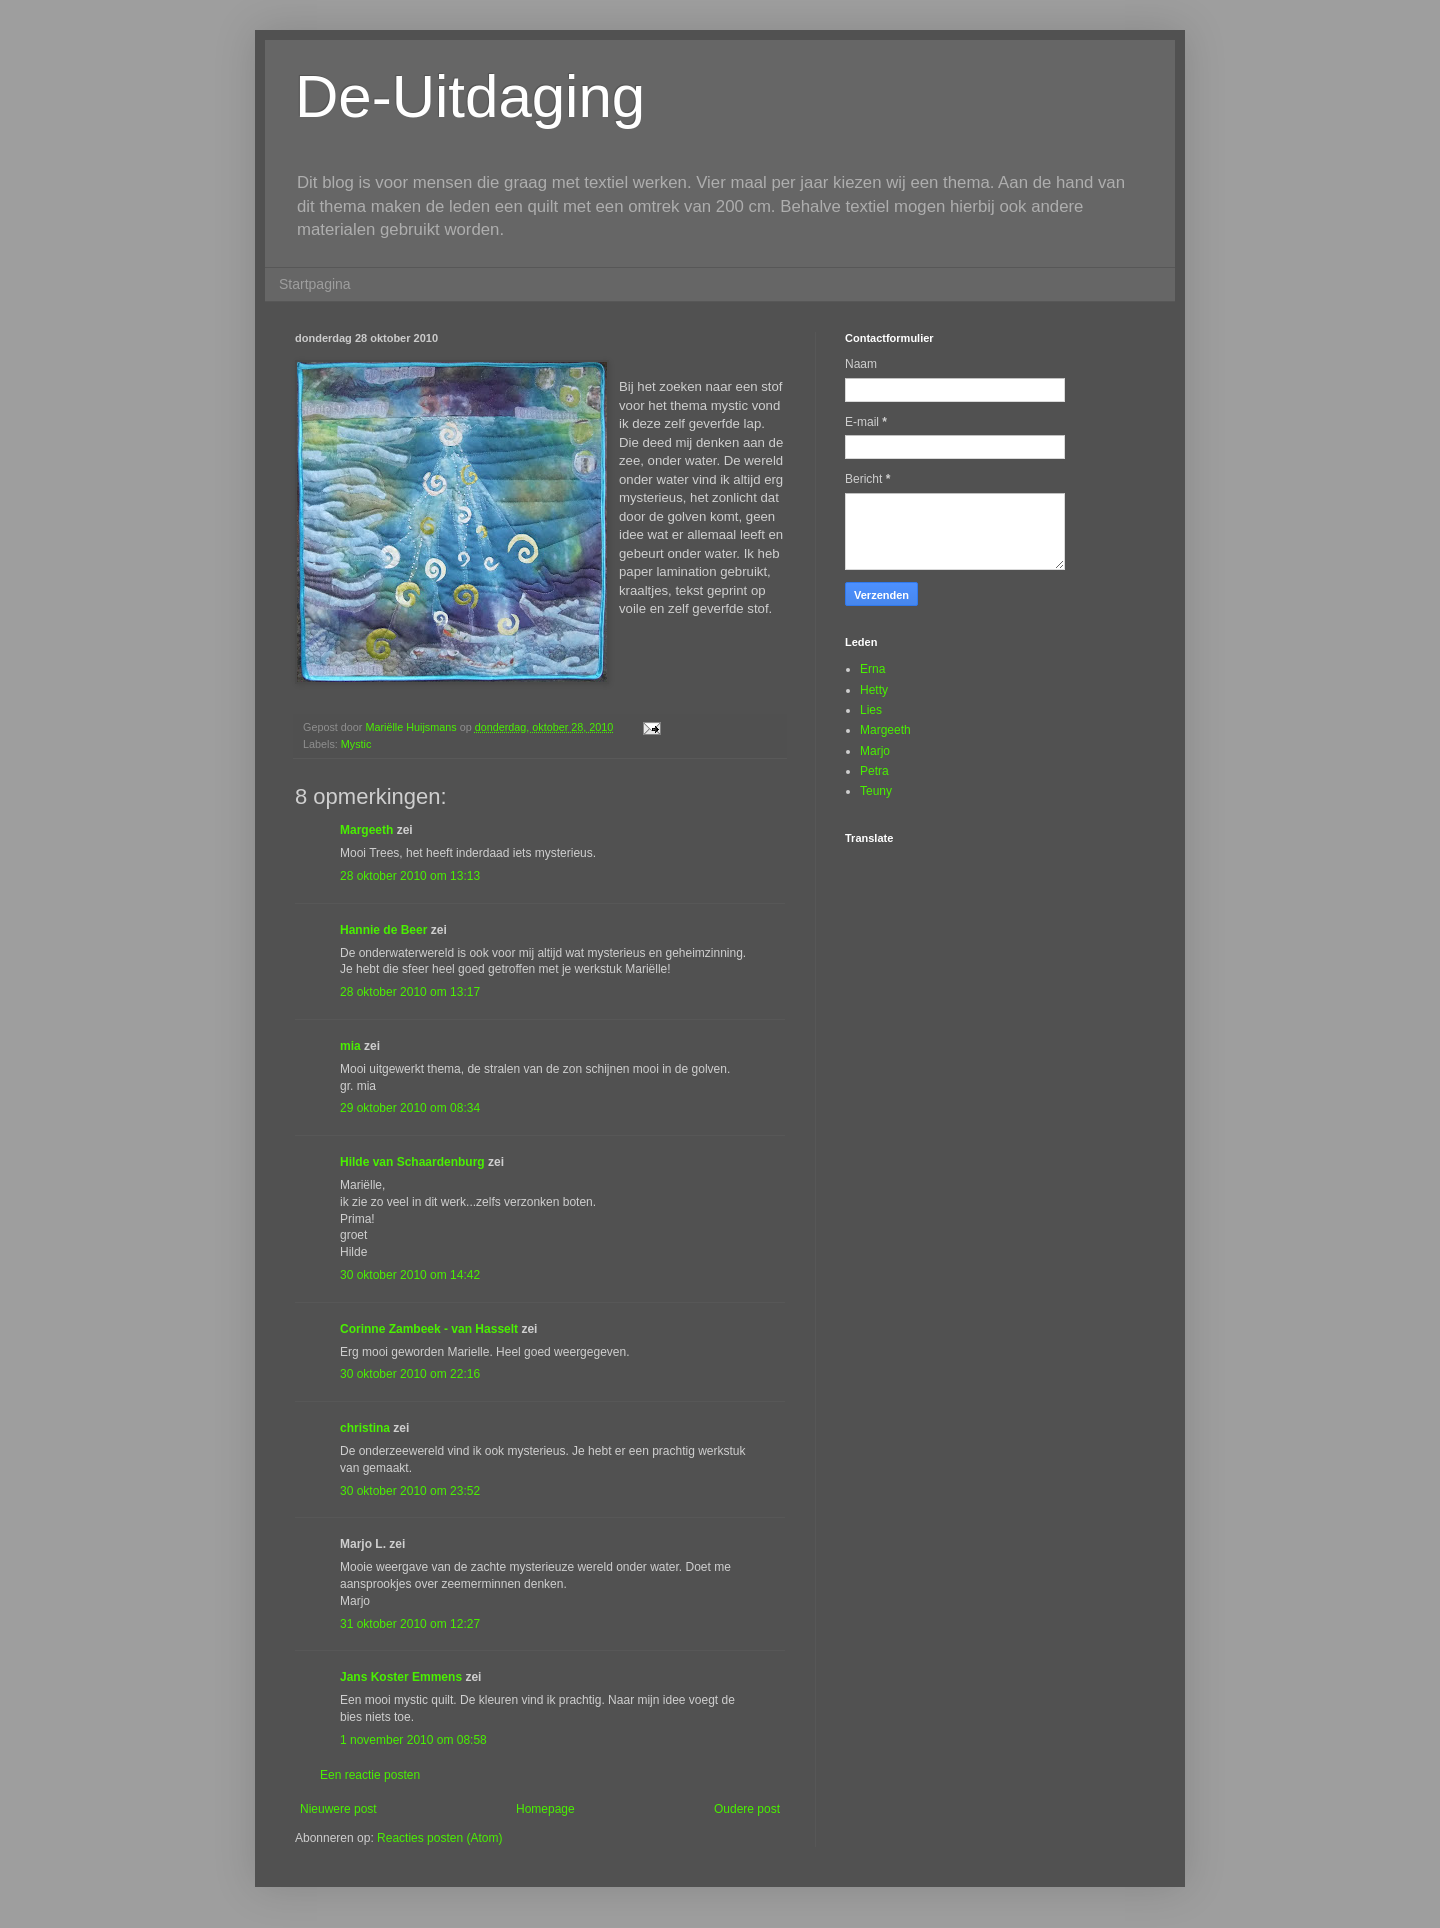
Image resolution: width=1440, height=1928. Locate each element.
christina (365, 1428)
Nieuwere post (338, 1809)
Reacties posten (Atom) (439, 1838)
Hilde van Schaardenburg (412, 1162)
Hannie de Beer (383, 930)
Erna (872, 669)
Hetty (874, 690)
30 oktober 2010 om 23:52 (410, 1491)
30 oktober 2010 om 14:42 (410, 1275)
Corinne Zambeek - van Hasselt (429, 1329)
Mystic (356, 744)
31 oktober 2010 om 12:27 (410, 1624)
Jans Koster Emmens (401, 1677)
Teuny (876, 791)
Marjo (875, 751)
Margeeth (366, 830)
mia (350, 1046)
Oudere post (747, 1809)
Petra (874, 771)
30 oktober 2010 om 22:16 (410, 1374)
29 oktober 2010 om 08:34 (410, 1108)
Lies (871, 710)
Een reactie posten (370, 1775)
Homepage (545, 1809)
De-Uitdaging (470, 96)
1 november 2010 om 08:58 (413, 1740)
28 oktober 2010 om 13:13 (410, 876)
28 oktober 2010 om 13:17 (410, 992)
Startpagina (315, 284)
